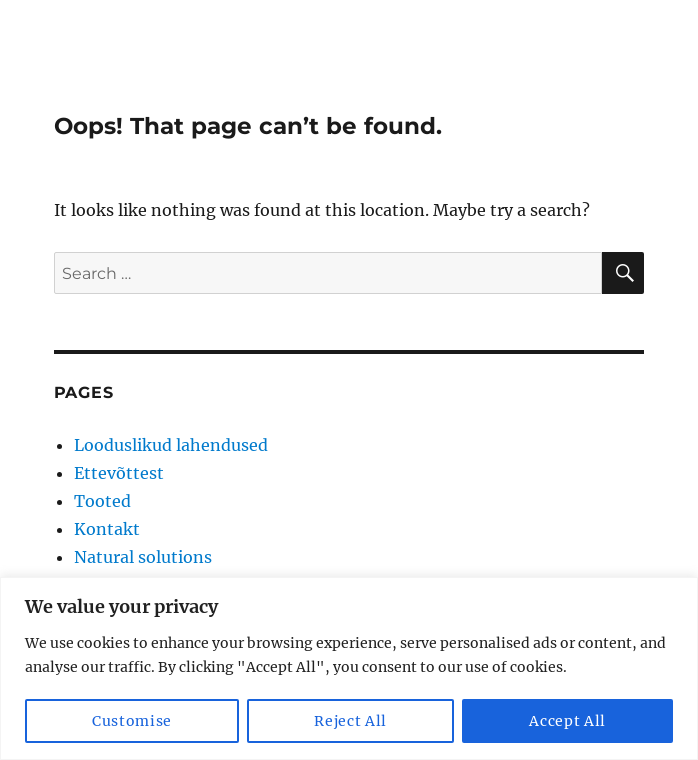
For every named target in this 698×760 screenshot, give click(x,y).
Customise (132, 721)
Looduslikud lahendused (171, 445)
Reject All (350, 721)
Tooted (102, 501)
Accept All (567, 721)
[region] (349, 668)
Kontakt (107, 529)
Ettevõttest (119, 473)
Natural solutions (143, 557)
